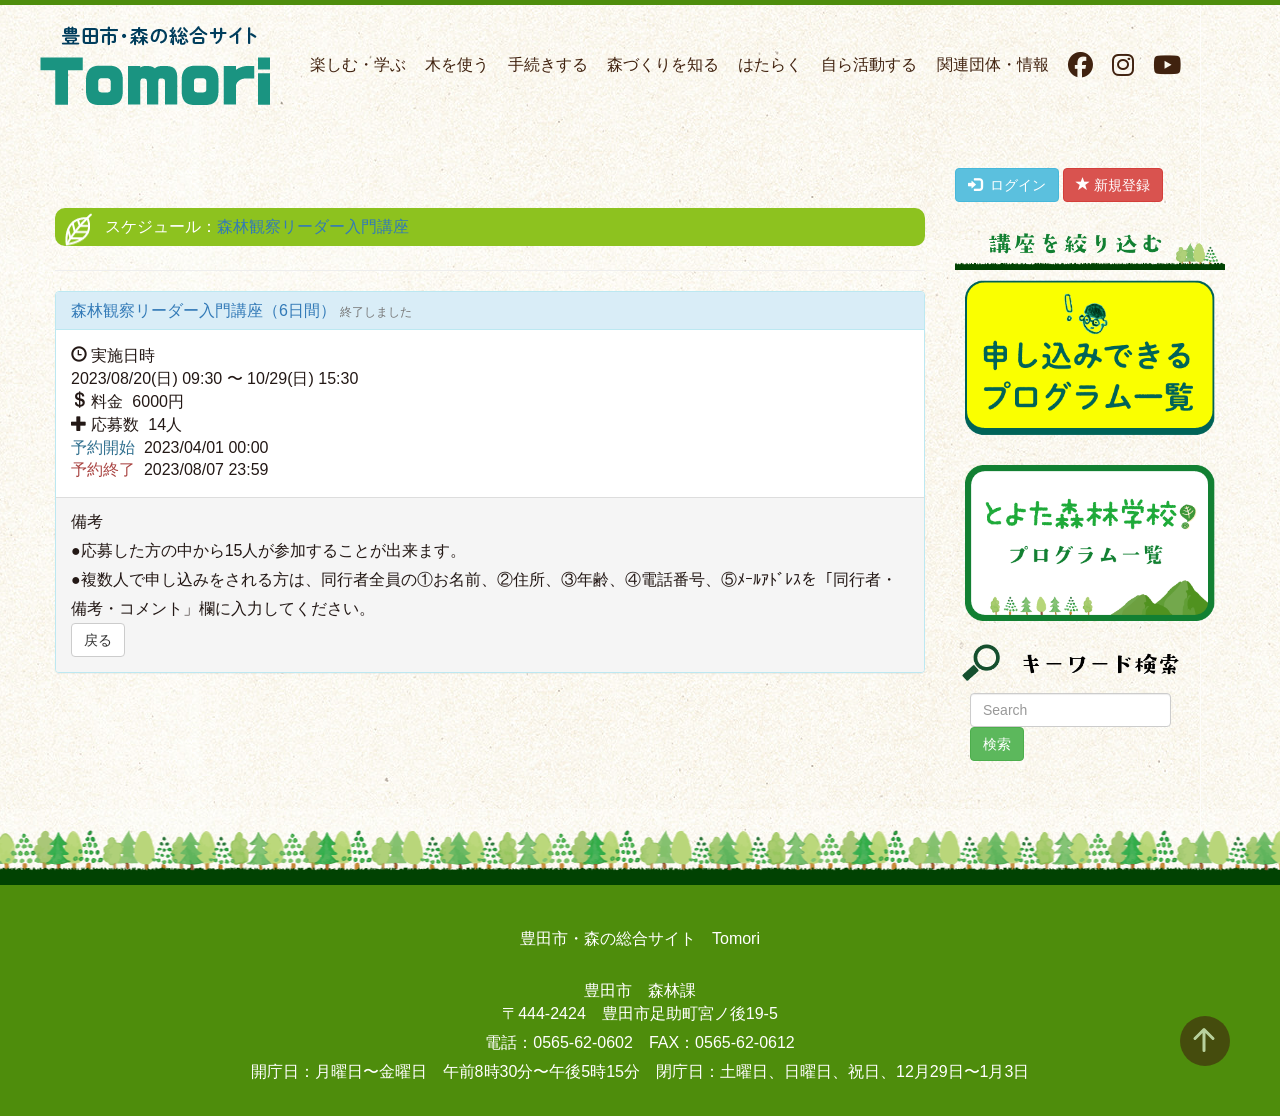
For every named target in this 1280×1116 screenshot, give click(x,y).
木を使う (457, 64)
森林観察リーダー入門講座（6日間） (205, 310)
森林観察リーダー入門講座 (313, 226)
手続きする (548, 64)
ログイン (1007, 185)
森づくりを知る (663, 64)
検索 (997, 744)
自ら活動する (869, 64)
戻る (98, 640)
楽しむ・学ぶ (358, 64)
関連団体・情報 (993, 64)
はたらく (770, 64)
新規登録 (1113, 185)
